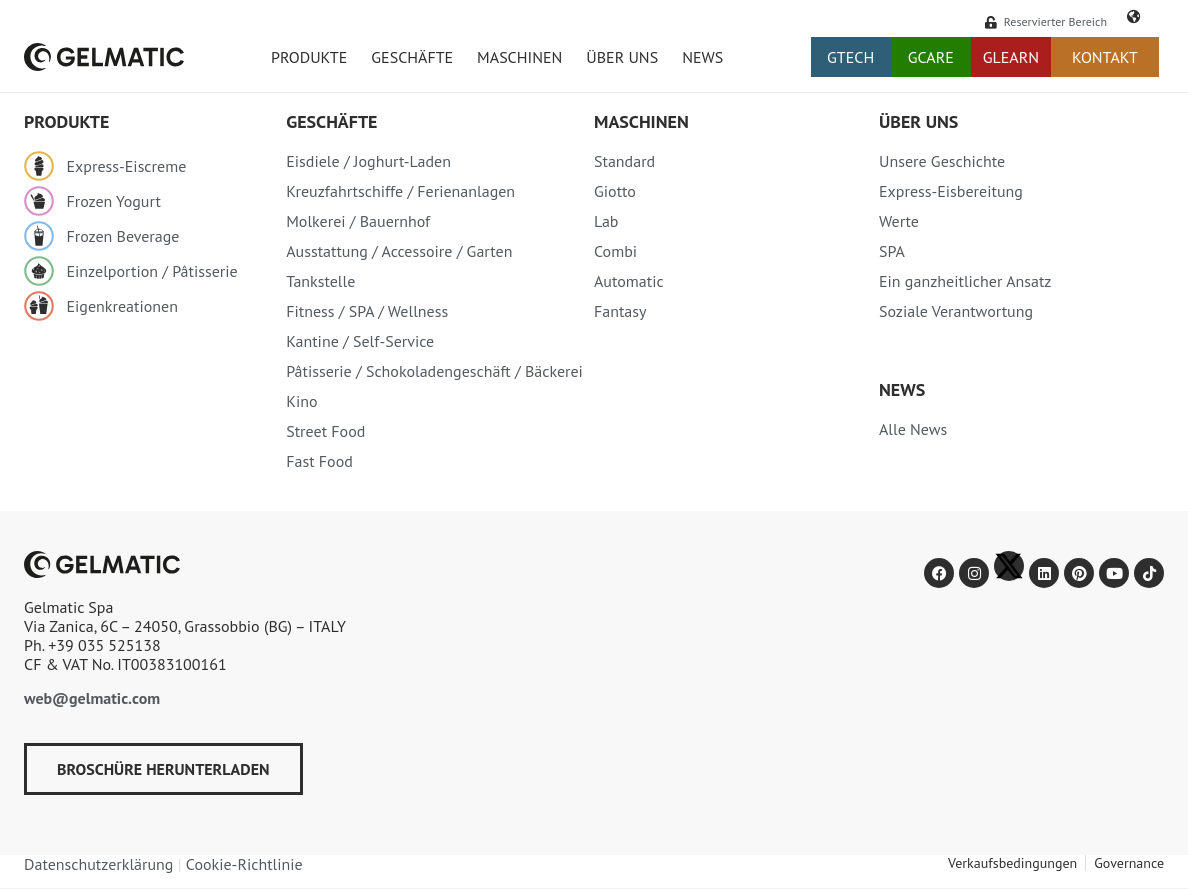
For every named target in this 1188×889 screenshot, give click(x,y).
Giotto (615, 191)
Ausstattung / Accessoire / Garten (399, 251)
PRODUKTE (66, 121)
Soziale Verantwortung (956, 311)
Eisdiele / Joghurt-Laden (368, 161)
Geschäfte (412, 57)
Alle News (913, 429)
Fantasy (620, 311)
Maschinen (519, 57)
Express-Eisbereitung (951, 191)
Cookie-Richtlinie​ (244, 864)
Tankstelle (320, 281)
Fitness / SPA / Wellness (367, 311)
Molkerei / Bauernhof (358, 221)
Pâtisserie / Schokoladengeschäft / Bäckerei (434, 371)
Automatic (629, 281)
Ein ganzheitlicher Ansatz (965, 281)
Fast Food (319, 461)
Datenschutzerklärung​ (98, 864)
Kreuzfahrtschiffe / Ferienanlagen (400, 191)
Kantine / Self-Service (360, 341)
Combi (615, 251)
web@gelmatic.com (92, 698)
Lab (606, 221)
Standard (624, 161)
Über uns (622, 57)
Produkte (309, 57)
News (702, 57)
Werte (899, 221)
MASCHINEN (641, 121)
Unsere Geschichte (942, 161)
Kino (301, 401)
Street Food (325, 431)
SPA (892, 251)
